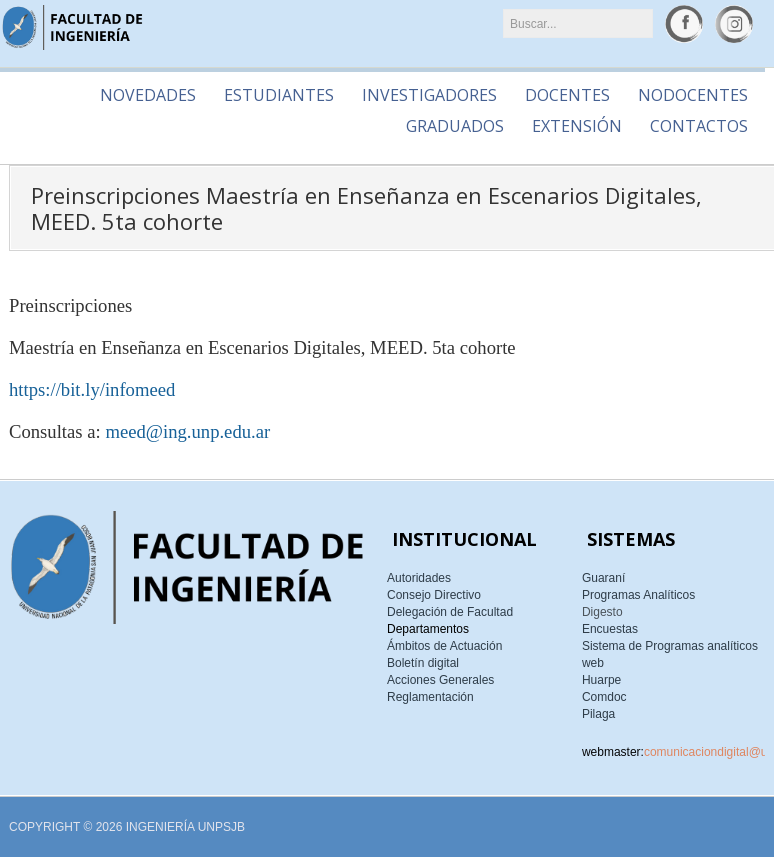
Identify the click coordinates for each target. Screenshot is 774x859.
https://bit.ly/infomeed (92, 389)
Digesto (602, 612)
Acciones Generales (440, 680)
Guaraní (603, 578)
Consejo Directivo (434, 595)
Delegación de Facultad (450, 612)
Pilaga (598, 714)
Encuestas (610, 629)
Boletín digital (423, 663)
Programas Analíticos (638, 595)
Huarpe (601, 680)
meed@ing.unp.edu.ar (187, 431)
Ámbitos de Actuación (444, 646)
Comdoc (604, 697)
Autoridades (419, 578)
